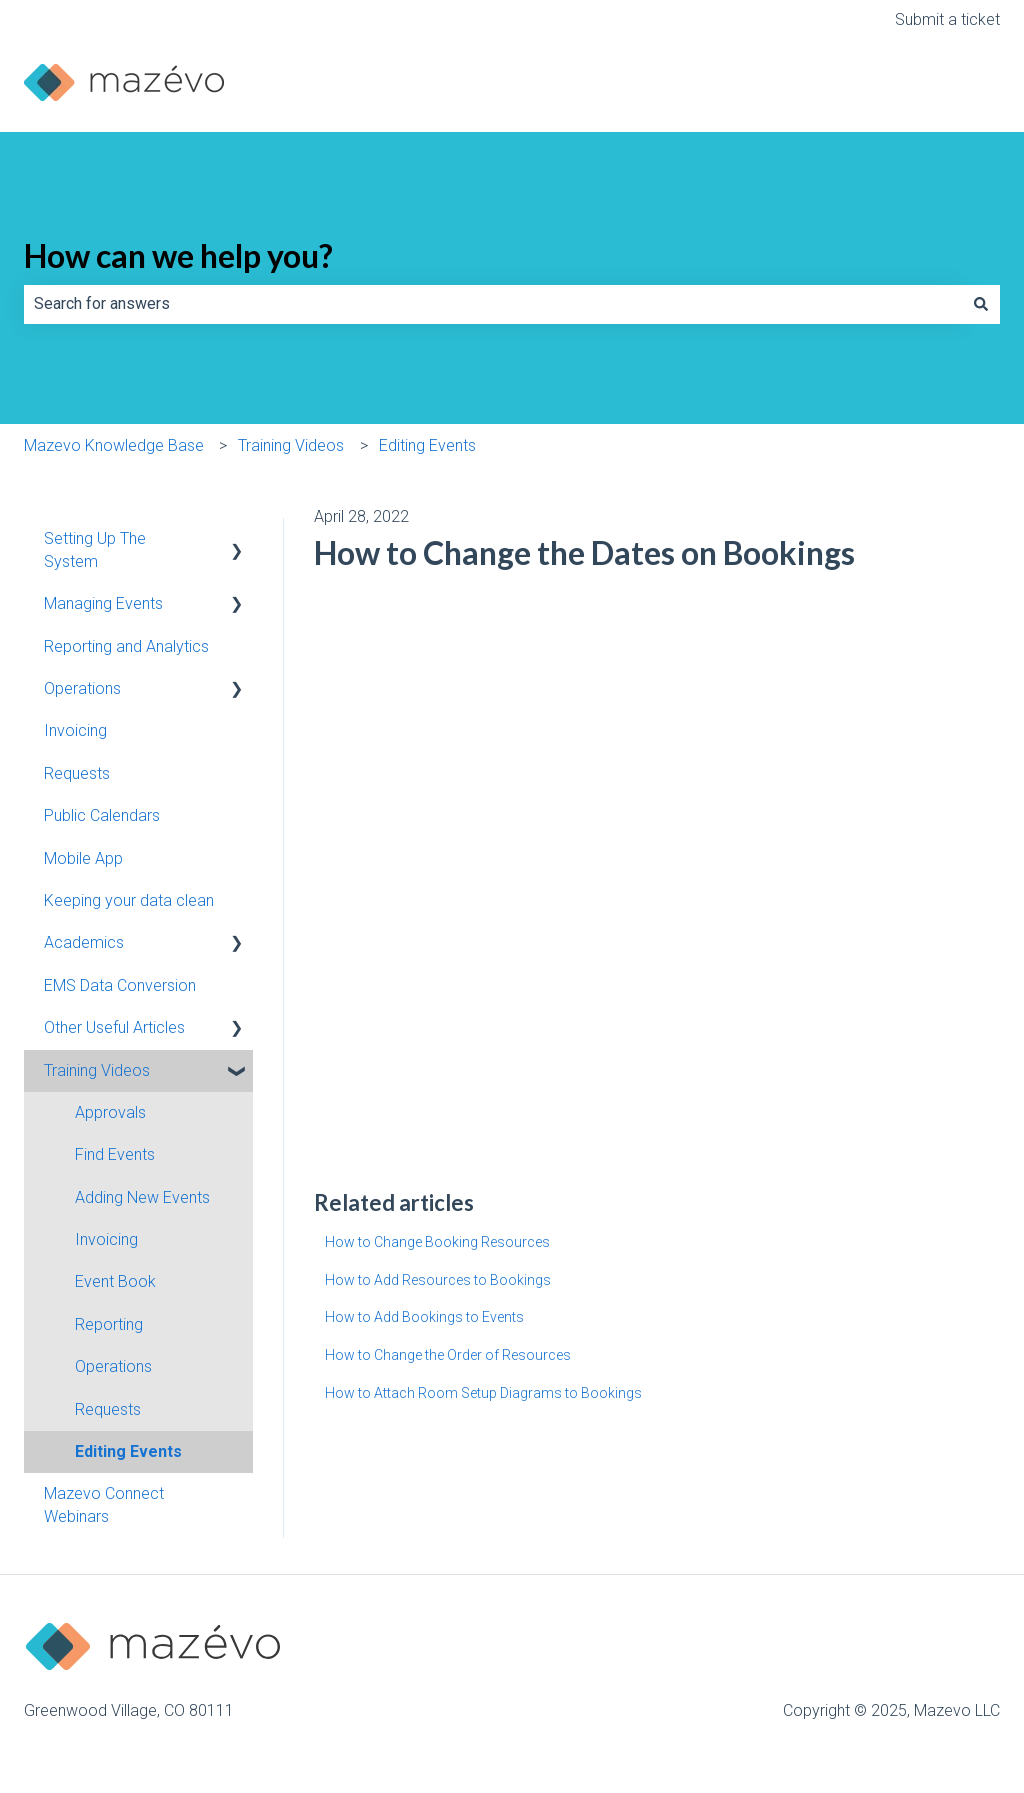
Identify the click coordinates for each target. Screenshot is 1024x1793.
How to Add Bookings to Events (424, 1317)
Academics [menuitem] (84, 942)
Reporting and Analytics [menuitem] (126, 646)
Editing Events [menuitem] (128, 1451)
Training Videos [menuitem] (97, 1070)
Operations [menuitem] (82, 688)
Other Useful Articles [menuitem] (114, 1027)
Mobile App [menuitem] (83, 858)
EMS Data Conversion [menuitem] (120, 985)
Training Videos (291, 445)
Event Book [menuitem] (115, 1281)
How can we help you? (178, 255)
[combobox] (493, 304)
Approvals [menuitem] (110, 1112)
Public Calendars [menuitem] (102, 815)
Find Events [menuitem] (115, 1154)
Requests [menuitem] (77, 773)
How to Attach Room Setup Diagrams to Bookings (483, 1393)
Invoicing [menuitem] (75, 730)
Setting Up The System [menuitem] (95, 549)
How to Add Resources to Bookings (438, 1280)
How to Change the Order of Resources (448, 1355)
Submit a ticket (947, 19)
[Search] (981, 304)
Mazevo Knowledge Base (114, 445)
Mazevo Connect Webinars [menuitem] (104, 1504)
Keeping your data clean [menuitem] (129, 900)
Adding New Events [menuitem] (142, 1197)
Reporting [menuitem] (109, 1324)
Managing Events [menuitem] (103, 603)
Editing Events (427, 445)
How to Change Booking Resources (437, 1242)
